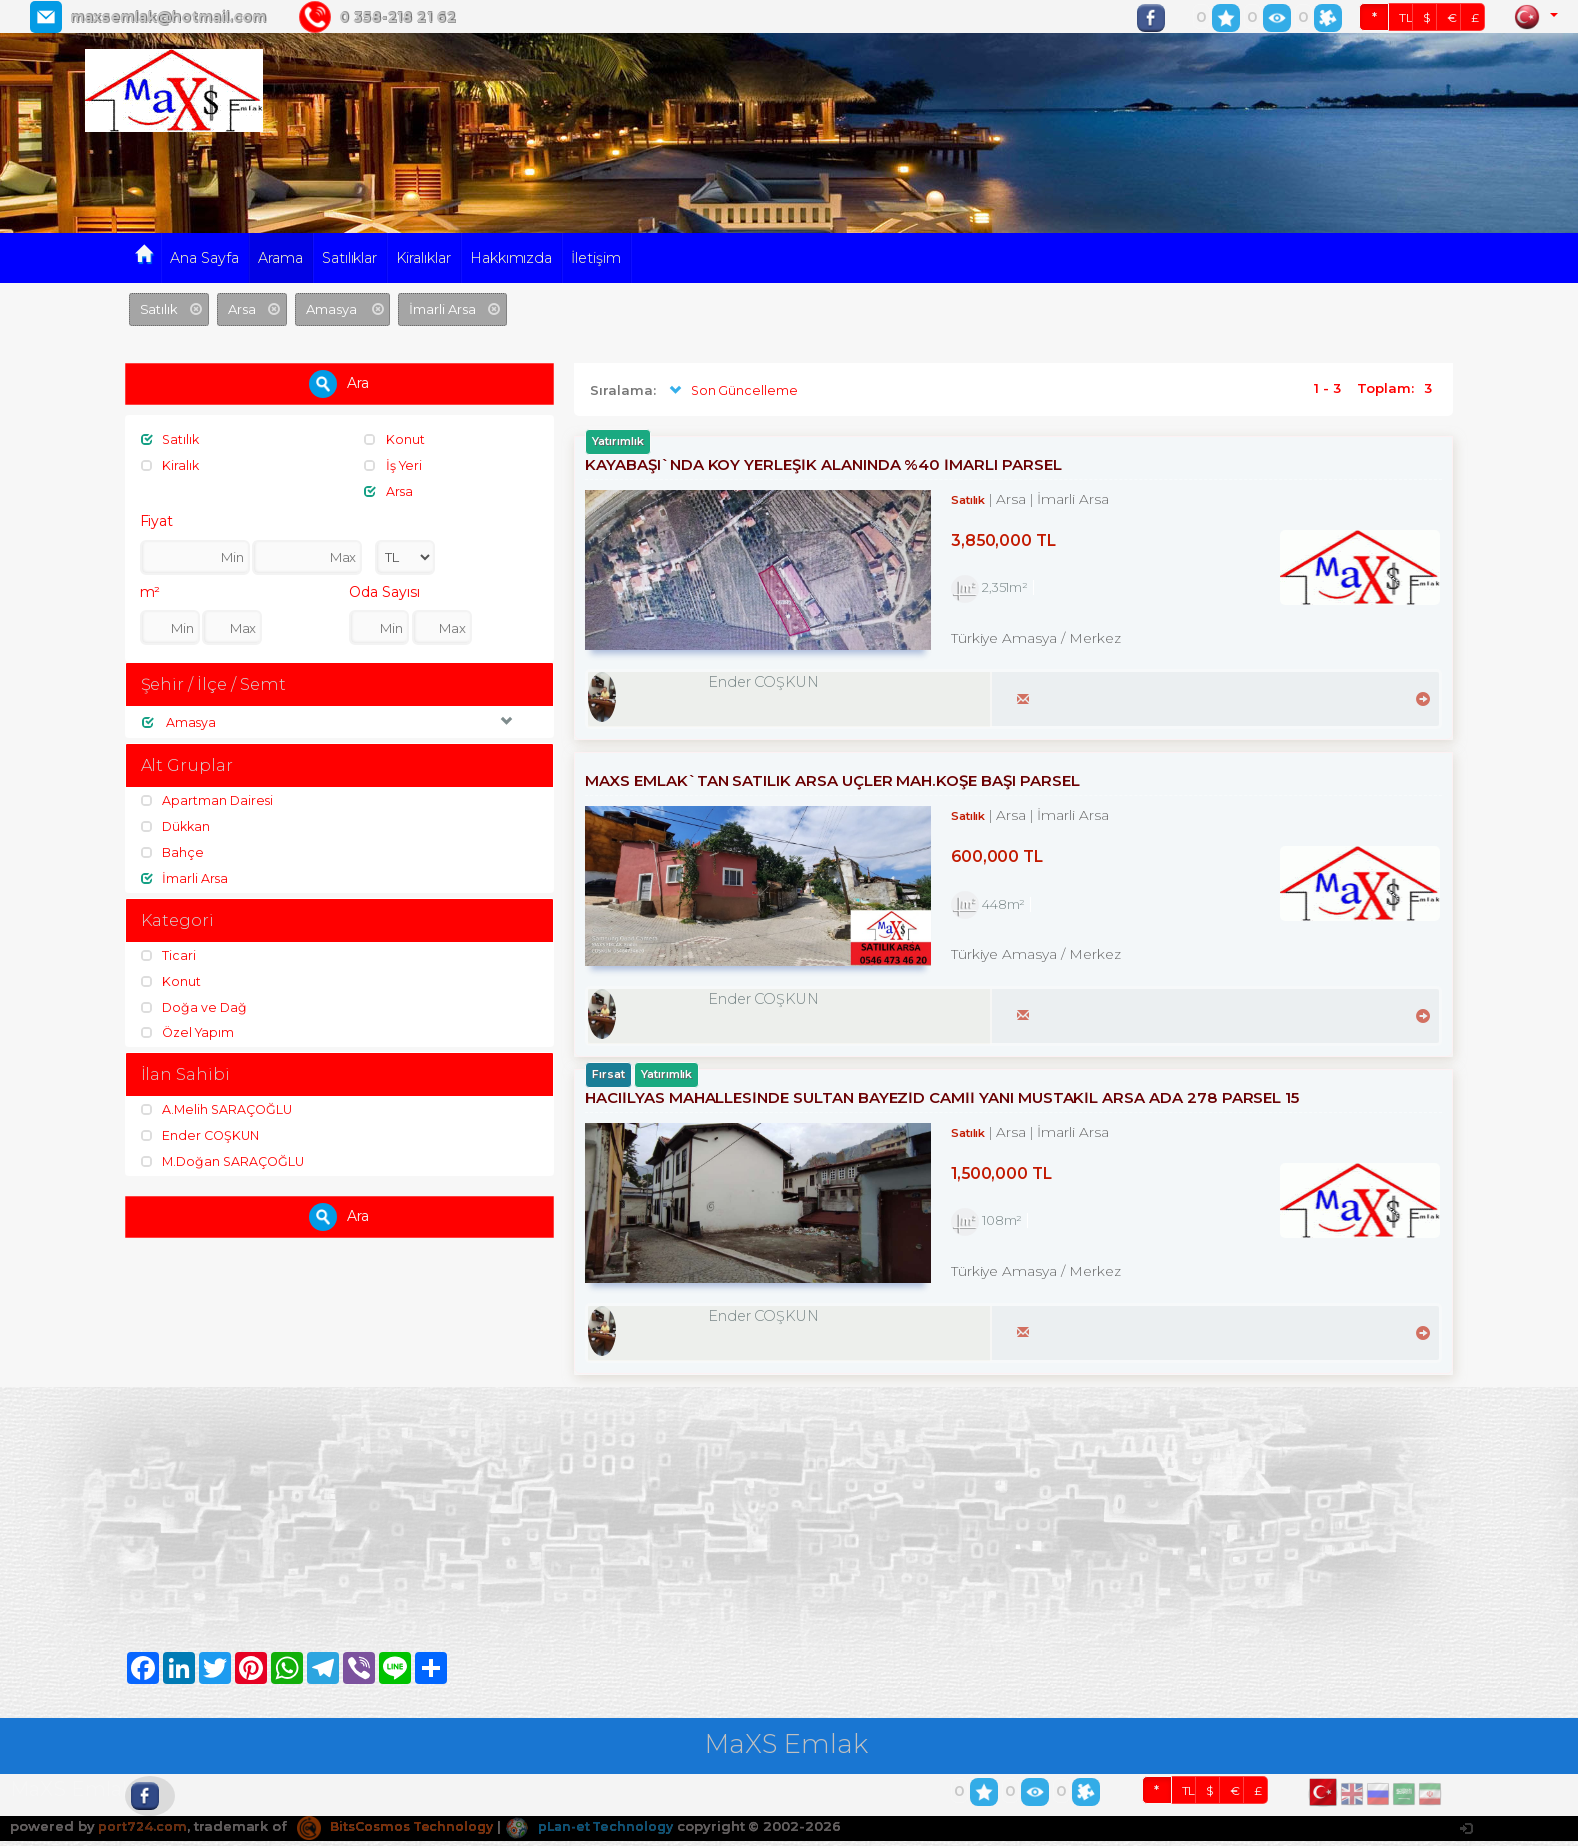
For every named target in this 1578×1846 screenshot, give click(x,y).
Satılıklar (350, 258)
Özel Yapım (189, 1032)
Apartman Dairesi (208, 801)
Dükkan (178, 827)
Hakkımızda (511, 258)
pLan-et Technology (604, 1832)
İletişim (596, 258)
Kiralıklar (423, 258)
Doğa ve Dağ (195, 1007)
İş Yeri (394, 465)
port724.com (142, 1832)
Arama (280, 258)
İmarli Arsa (185, 878)
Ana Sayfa (204, 258)
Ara (339, 384)
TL (1406, 17)
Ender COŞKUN (202, 1136)
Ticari (169, 956)
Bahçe (174, 852)
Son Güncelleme (732, 391)
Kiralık (171, 465)
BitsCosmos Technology (401, 1832)
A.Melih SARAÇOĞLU (219, 1110)
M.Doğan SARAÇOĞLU (226, 1161)
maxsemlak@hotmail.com (168, 17)
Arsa (389, 490)
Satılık (172, 439)
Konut (395, 439)
